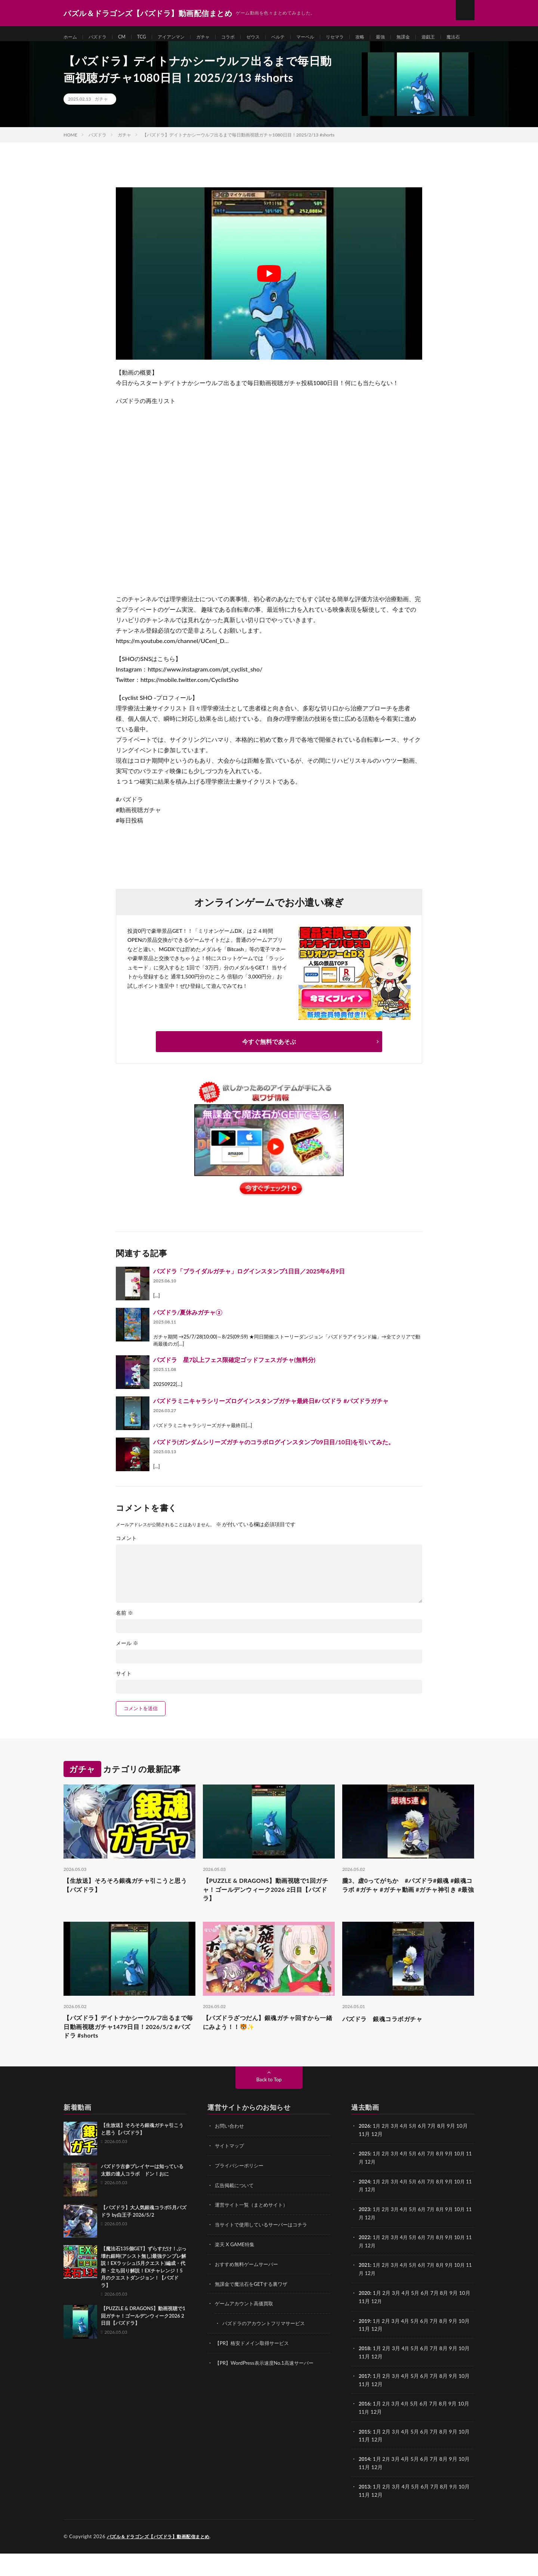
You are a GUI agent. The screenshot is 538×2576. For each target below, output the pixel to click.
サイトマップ (230, 2174)
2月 (387, 2155)
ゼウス (270, 37)
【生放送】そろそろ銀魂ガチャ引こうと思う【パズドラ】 (129, 1908)
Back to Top (269, 2108)
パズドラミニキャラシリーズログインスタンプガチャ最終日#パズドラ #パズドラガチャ (271, 1422)
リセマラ (360, 37)
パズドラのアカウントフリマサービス (266, 2349)
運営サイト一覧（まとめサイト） (254, 2232)
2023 (365, 2237)
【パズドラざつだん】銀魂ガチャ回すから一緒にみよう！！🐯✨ (268, 2049)
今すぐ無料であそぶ (269, 1062)
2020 (365, 2318)
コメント (126, 1559)
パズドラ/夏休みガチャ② (187, 1333)
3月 (397, 2155)
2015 (365, 2455)
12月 (377, 2190)
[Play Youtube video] (269, 295)
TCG (148, 37)
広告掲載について (236, 2213)
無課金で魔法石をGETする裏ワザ (254, 2310)
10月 (465, 2182)
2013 (365, 2509)
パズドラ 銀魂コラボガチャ (387, 2044)
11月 (364, 2190)
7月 (435, 2182)
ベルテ (298, 37)
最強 (409, 37)
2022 (365, 2264)
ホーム (71, 37)
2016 (365, 2428)
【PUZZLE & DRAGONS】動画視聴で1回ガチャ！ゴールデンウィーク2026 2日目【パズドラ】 (267, 1913)
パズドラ (101, 37)
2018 (365, 2373)
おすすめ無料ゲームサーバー (249, 2291)
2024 (365, 2209)
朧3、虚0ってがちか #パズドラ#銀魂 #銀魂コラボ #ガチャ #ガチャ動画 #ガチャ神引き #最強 (406, 1913)
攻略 (387, 37)
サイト (124, 1694)
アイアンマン (181, 37)
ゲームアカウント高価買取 (246, 2330)
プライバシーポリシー (241, 2194)
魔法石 (104, 51)
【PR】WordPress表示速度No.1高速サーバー (267, 2388)
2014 (365, 2482)
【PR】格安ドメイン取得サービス (254, 2369)
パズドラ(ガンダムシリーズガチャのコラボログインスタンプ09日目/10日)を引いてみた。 (273, 1463)
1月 (378, 2155)
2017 (365, 2400)
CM (127, 37)
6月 (425, 2182)
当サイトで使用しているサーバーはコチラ (264, 2252)
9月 (454, 2182)
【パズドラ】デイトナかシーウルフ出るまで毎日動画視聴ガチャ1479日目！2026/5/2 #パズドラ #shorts (129, 2054)
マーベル (327, 37)
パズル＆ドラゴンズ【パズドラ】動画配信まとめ (162, 2559)
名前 (124, 1634)
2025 (365, 2182)
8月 (444, 2182)
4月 (406, 2155)
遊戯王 (77, 51)
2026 (365, 2155)
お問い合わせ (230, 2155)
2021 (365, 2291)
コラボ (243, 37)
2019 (365, 2346)
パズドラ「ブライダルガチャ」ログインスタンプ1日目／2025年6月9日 (249, 1292)
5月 (416, 2155)
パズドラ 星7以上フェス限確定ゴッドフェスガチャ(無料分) (234, 1380)
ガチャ (216, 37)
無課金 (434, 37)
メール (127, 1664)
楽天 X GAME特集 (236, 2271)
